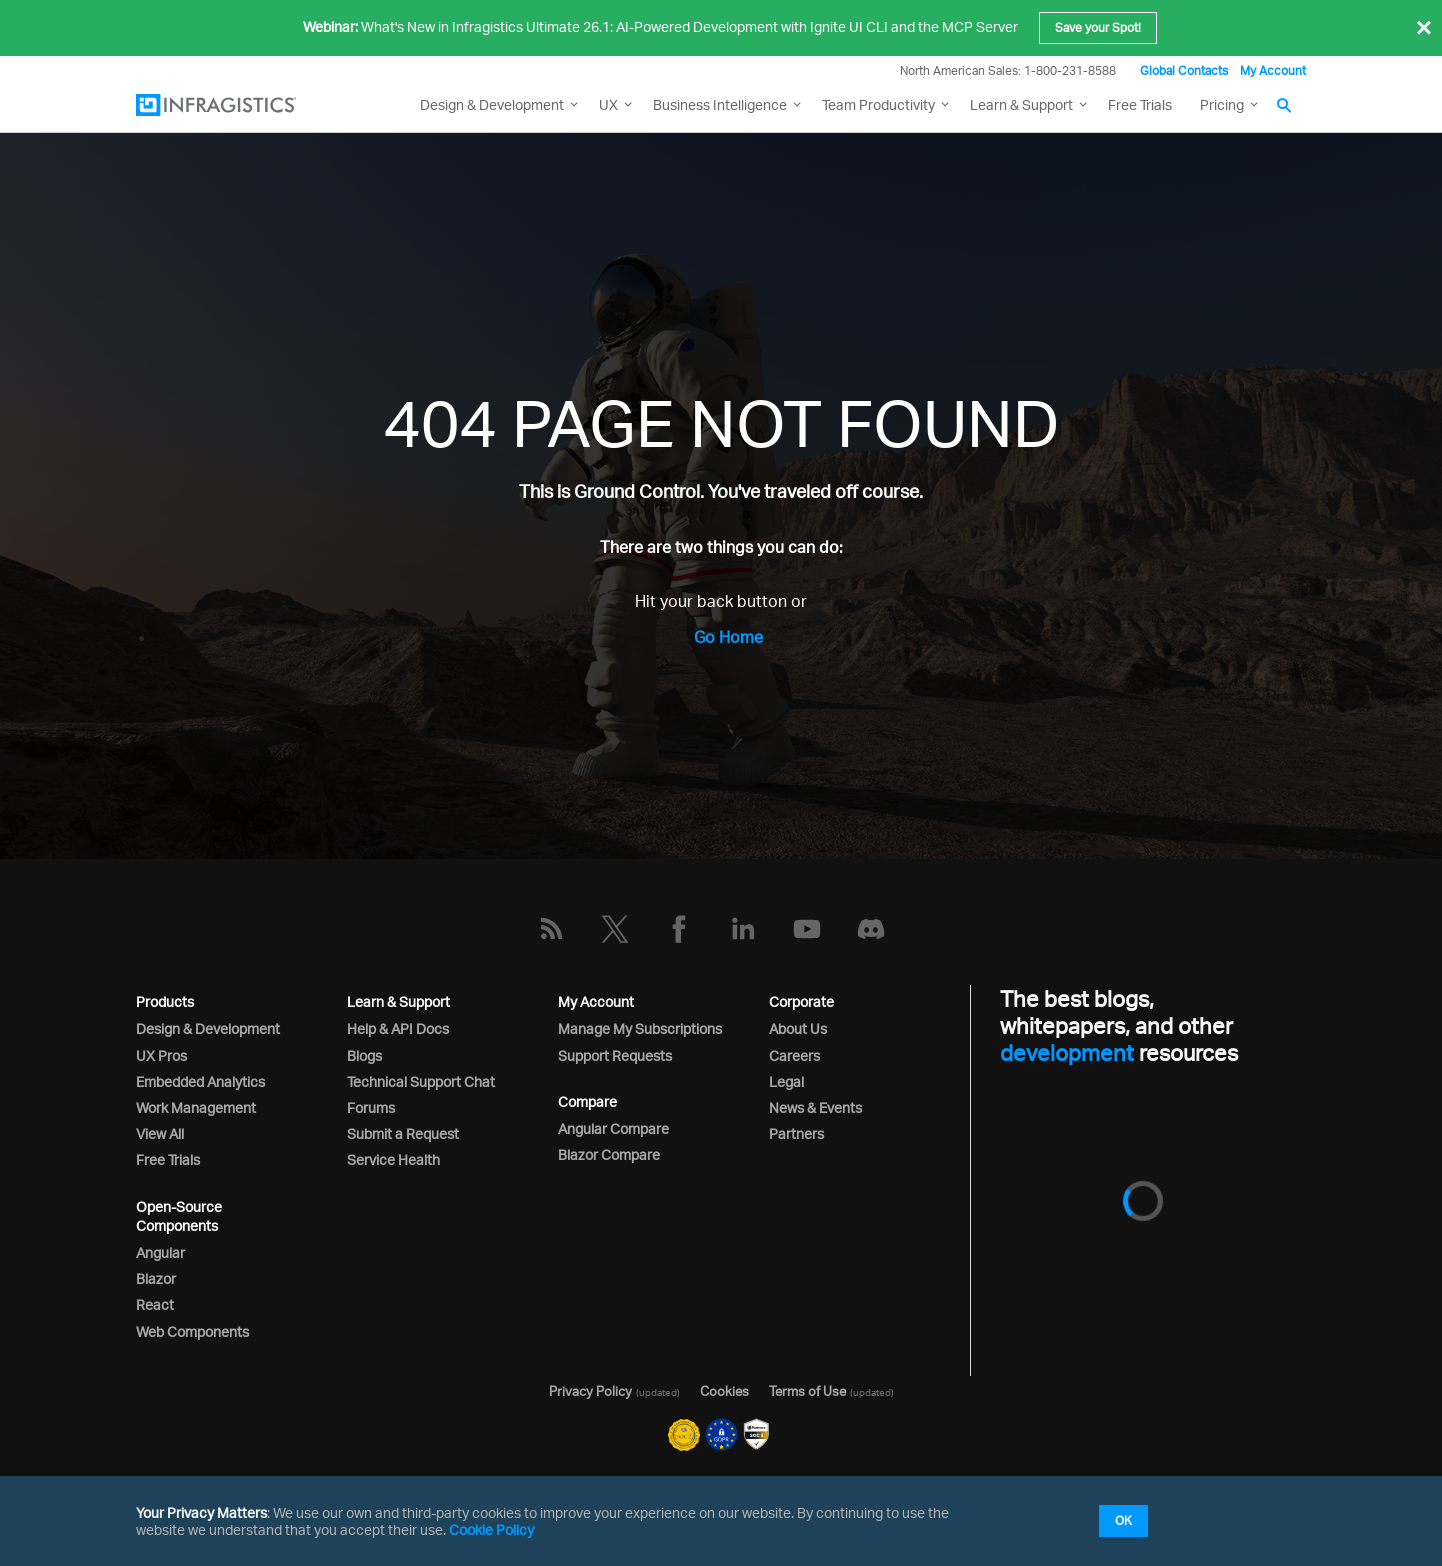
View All (160, 1133)
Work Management (196, 1107)
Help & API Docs (398, 1028)
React (155, 1304)
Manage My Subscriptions (640, 1028)
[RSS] (551, 929)
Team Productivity (878, 104)
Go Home (728, 637)
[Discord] (871, 929)
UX (608, 104)
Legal (786, 1081)
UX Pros (161, 1055)
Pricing (1222, 104)
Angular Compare (613, 1128)
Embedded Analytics (200, 1081)
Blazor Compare (609, 1154)
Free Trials (1140, 104)
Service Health (393, 1159)
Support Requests (615, 1055)
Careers (794, 1055)
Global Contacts (1184, 70)
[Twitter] (615, 929)
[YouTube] (807, 929)
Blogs (364, 1055)
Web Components (192, 1331)
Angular (160, 1252)
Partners (796, 1133)
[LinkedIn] (743, 929)
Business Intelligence (720, 104)
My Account (1273, 70)
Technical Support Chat (421, 1081)
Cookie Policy (491, 1529)
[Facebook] (679, 929)
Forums (371, 1107)
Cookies (724, 1391)
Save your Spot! (1098, 27)
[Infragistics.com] (236, 105)
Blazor (156, 1278)
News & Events (815, 1107)
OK (1123, 1520)
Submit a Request (403, 1133)
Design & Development (208, 1028)
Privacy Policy (590, 1391)
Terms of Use (807, 1391)
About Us (798, 1028)
